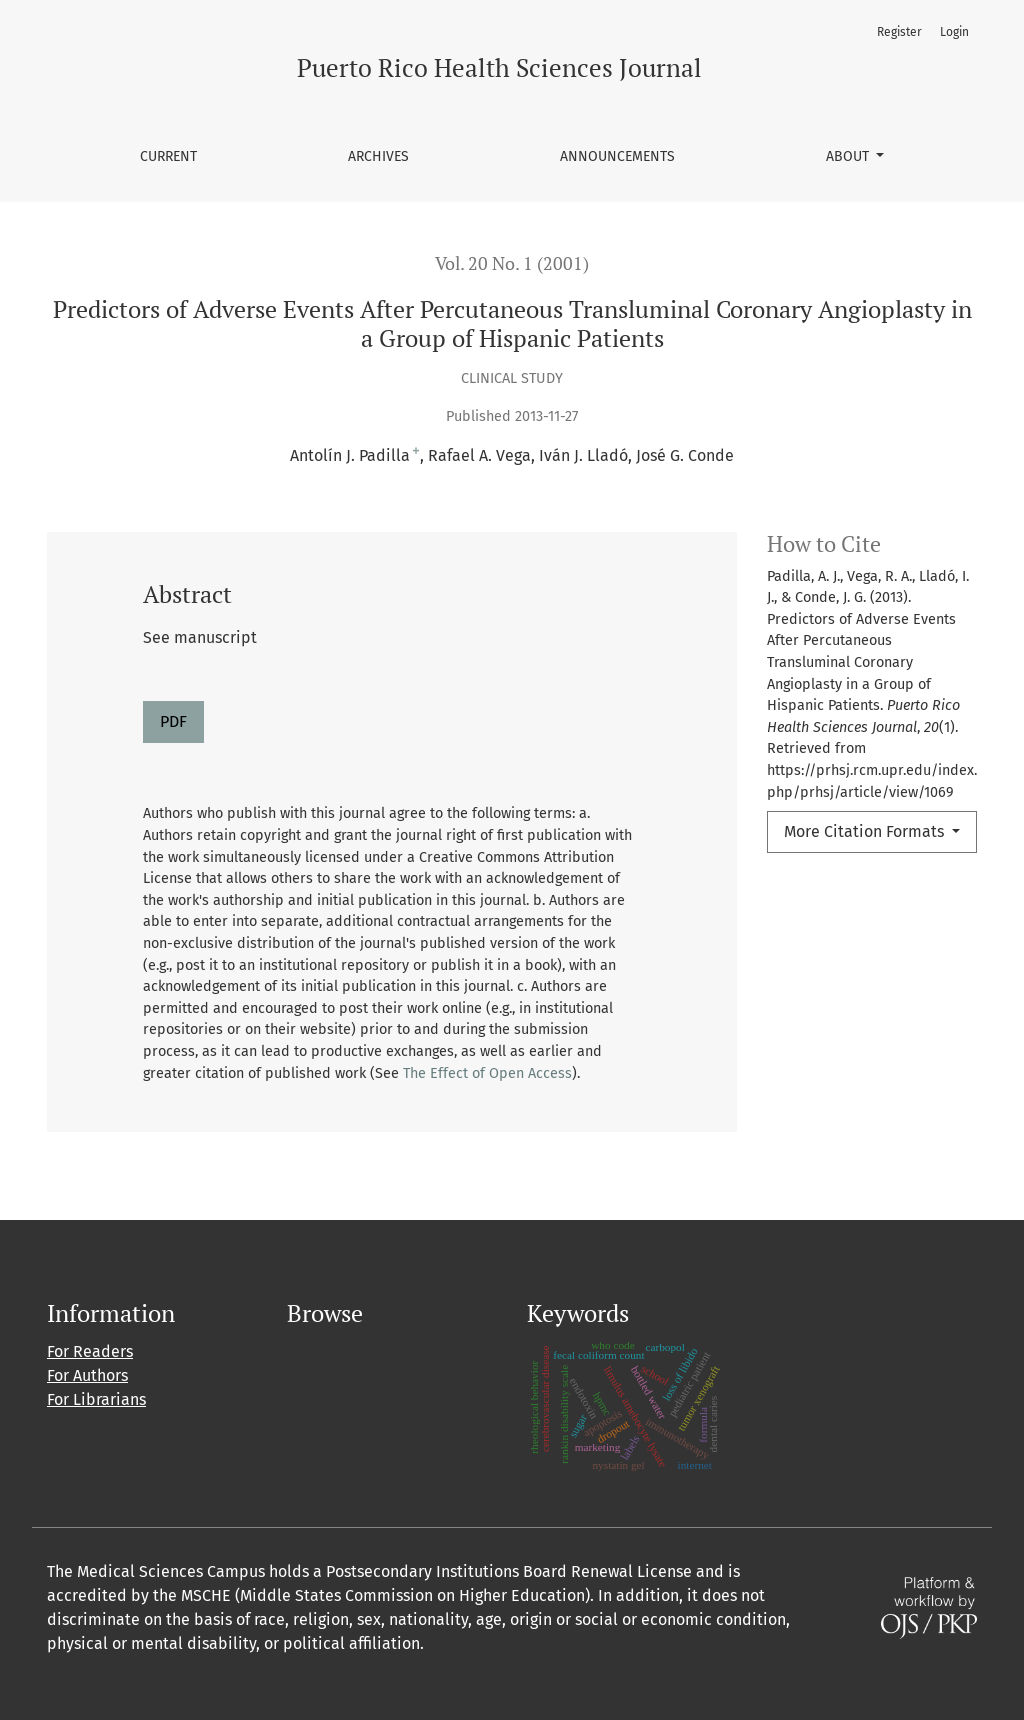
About (849, 156)
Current (168, 156)
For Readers (90, 1351)
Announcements (617, 156)
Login (954, 32)
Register (899, 32)
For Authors (87, 1375)
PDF (173, 721)
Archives (378, 156)
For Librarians (96, 1399)
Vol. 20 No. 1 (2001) (512, 263)
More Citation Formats (866, 831)
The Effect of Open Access (487, 1073)
